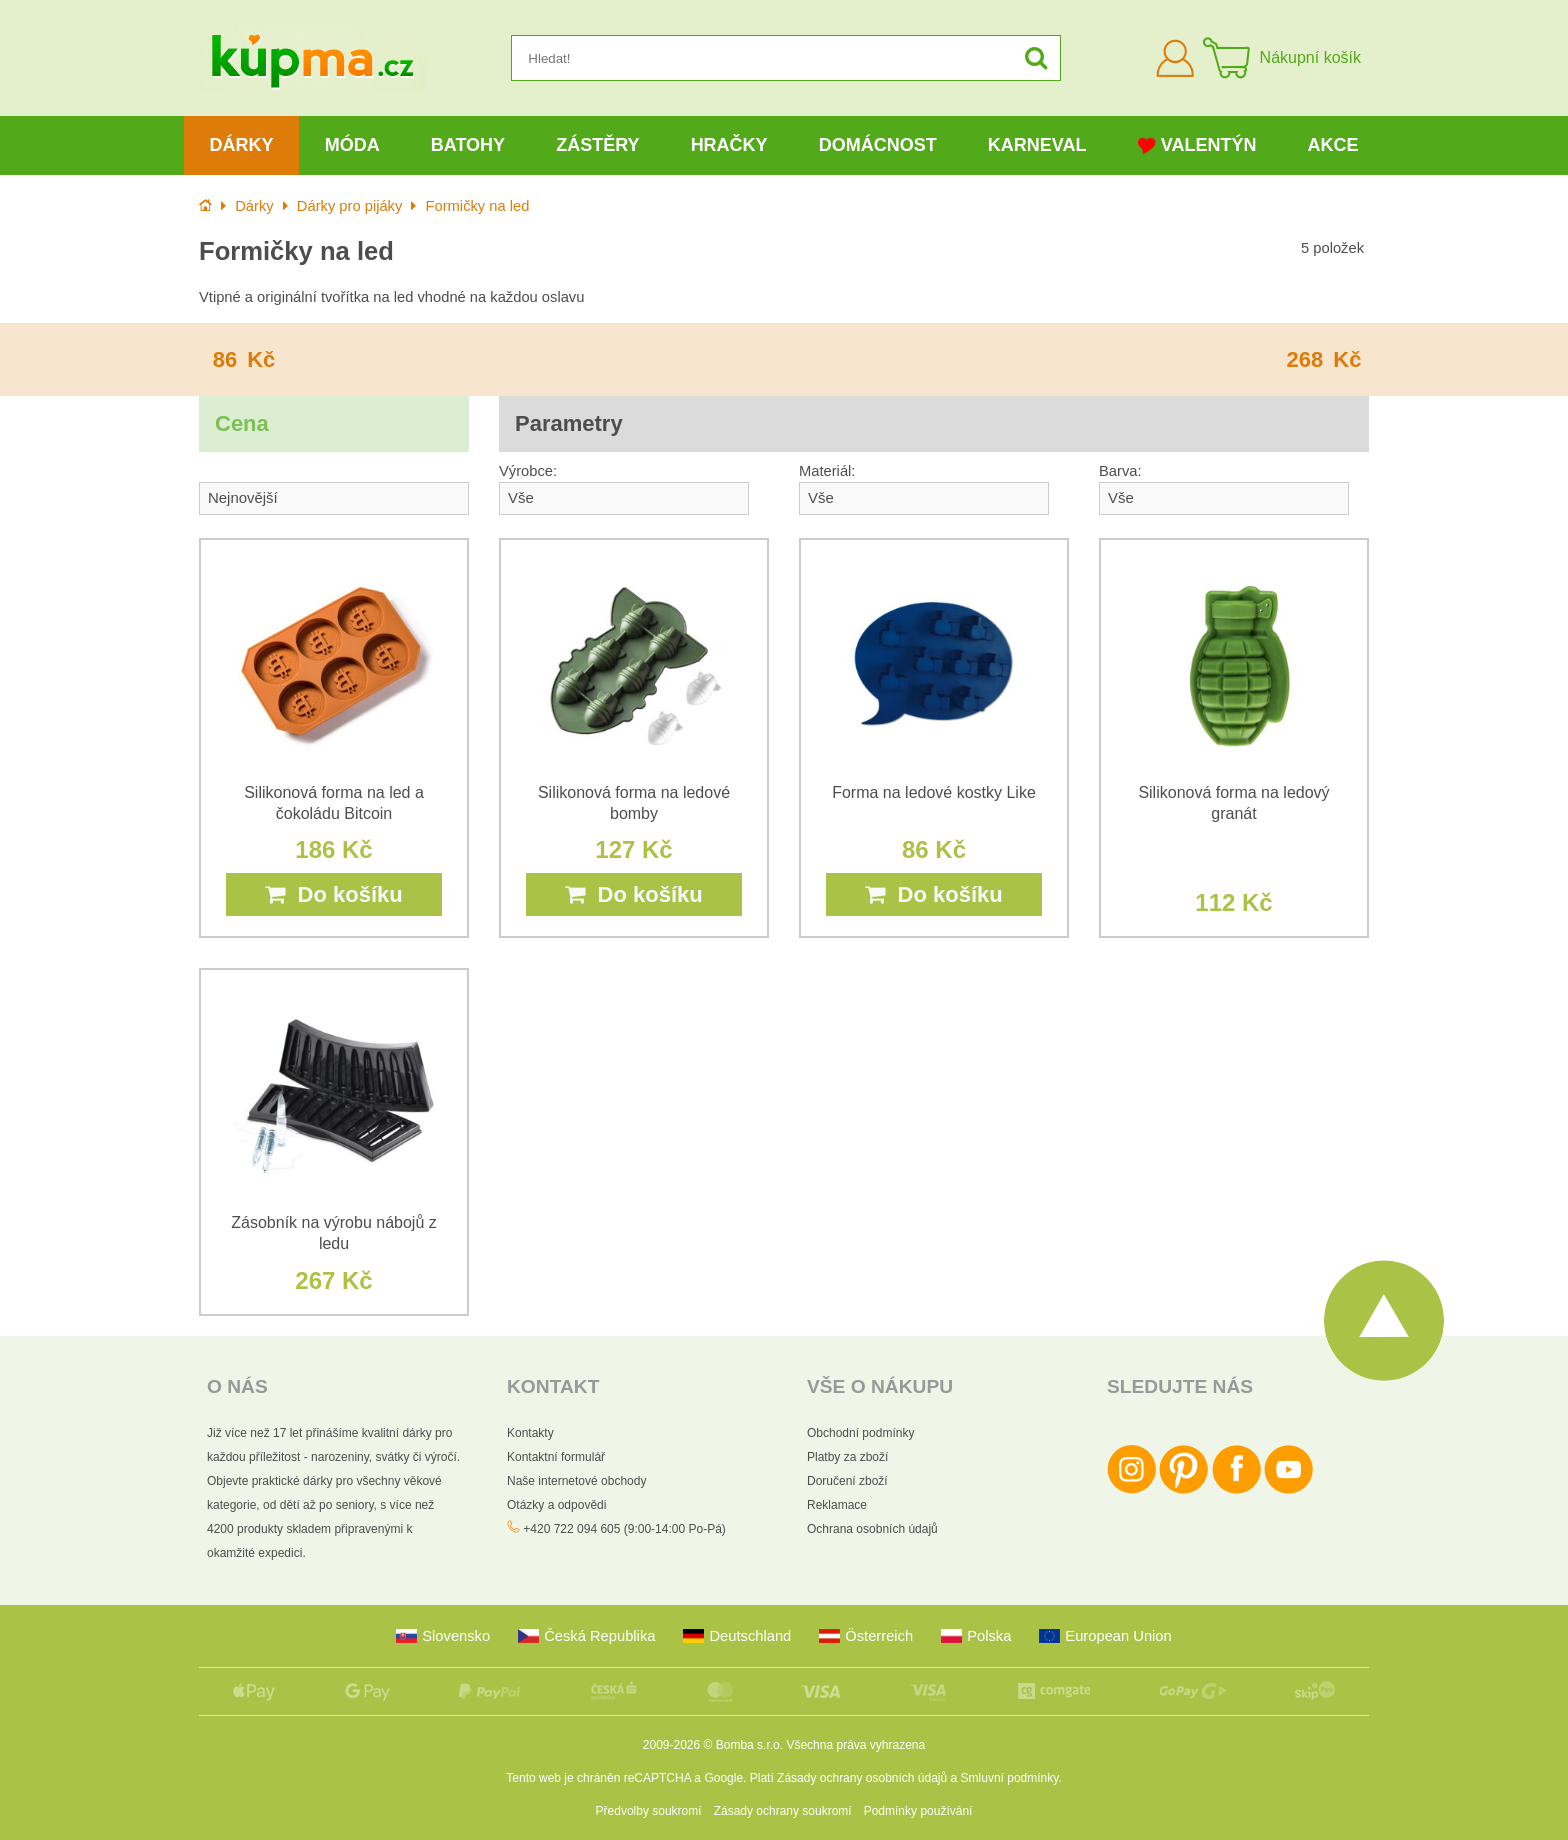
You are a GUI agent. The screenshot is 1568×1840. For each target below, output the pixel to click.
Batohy (468, 145)
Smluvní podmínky (1010, 1778)
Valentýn (1197, 145)
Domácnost (878, 145)
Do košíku (333, 894)
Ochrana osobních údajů (872, 1529)
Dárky (242, 145)
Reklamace (837, 1505)
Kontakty (530, 1433)
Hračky (729, 145)
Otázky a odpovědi (556, 1505)
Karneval (1037, 145)
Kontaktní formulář (556, 1457)
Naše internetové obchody (576, 1481)
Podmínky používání (918, 1811)
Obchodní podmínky (860, 1433)
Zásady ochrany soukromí (783, 1811)
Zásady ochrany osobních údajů (862, 1778)
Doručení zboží (847, 1481)
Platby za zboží (847, 1457)
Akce (1333, 145)
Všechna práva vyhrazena (855, 1745)
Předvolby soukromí (649, 1811)
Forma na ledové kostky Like (934, 792)
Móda (352, 145)
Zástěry (597, 145)
